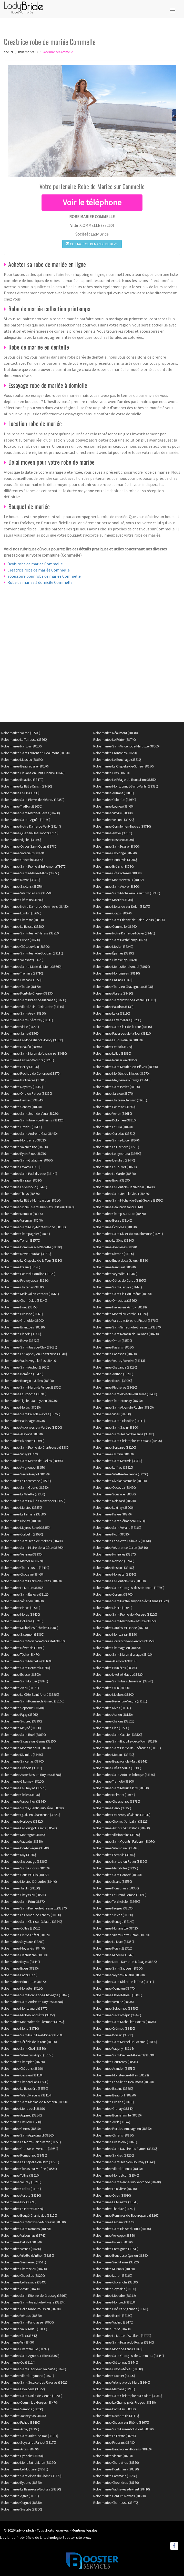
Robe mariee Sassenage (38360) (24, 1861)
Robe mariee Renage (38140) (113, 1921)
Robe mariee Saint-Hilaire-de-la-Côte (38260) (32, 1547)
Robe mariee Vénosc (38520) (21, 2315)
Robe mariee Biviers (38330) (113, 2242)
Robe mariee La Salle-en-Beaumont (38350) (123, 2081)
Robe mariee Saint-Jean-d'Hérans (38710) (30, 933)
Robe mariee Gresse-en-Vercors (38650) (29, 2148)
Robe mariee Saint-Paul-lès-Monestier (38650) (33, 1500)
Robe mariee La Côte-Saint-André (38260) (30, 1694)
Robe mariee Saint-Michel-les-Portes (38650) (124, 2021)
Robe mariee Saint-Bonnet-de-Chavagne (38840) (35, 1995)
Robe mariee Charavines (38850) (116, 2462)
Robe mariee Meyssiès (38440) (23, 1948)
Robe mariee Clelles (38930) (20, 1794)
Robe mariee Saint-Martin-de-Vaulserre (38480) (34, 1053)
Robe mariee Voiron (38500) (20, 732)
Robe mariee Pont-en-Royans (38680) (119, 2496)
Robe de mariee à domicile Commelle (40, 582)
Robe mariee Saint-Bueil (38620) (23, 1734)
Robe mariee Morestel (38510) (114, 1574)
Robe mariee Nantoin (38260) (21, 746)
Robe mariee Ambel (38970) (112, 833)
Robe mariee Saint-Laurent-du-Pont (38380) (123, 2429)
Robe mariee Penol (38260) (112, 1808)
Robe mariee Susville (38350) (21, 2509)
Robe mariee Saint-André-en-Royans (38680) (32, 2001)
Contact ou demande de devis (92, 244)
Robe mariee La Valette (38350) (23, 1494)
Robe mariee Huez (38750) (19, 1307)
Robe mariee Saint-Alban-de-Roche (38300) (123, 1407)
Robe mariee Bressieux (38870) (115, 2142)
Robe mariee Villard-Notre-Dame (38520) (121, 1935)
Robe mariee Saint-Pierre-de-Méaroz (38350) (32, 799)
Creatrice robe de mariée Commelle (38, 570)
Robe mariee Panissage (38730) (23, 1420)
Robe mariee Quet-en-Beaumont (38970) (29, 833)
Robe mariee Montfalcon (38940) (116, 2175)
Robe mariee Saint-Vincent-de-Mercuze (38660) (126, 746)
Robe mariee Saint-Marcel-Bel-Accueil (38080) (125, 2041)
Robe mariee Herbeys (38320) (22, 1821)
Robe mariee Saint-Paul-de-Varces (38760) (30, 1414)
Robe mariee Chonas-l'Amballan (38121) (120, 1821)
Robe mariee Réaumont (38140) (115, 732)
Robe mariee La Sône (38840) (113, 1240)
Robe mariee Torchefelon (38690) (116, 1901)
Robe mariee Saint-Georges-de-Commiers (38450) (128, 2355)
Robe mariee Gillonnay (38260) (22, 1781)
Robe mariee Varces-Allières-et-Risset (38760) (125, 1320)
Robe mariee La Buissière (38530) (24, 2088)
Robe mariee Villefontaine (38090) (116, 1834)
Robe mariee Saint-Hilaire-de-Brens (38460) (31, 1581)
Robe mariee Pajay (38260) (19, 1714)
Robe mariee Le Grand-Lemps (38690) (119, 1895)
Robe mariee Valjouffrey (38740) (23, 1801)
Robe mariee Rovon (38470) (20, 879)
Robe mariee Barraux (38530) (21, 1180)
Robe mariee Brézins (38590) (113, 866)
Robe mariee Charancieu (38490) (24, 2268)
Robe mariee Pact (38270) (19, 1975)
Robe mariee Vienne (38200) (112, 2455)
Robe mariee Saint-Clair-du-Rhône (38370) (122, 1293)
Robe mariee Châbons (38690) (22, 2068)
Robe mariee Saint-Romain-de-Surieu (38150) (32, 1701)
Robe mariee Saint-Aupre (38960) (116, 886)
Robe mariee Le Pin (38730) (20, 793)
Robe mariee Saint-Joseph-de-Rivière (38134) (33, 2302)
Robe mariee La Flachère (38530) (116, 1147)
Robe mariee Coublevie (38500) (115, 859)
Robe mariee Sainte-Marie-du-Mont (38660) (31, 966)
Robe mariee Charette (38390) (22, 919)
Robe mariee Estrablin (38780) (114, 1854)
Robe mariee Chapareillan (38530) (24, 2081)
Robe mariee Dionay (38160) (20, 1521)
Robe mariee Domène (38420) (22, 1374)
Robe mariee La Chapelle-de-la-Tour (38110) (31, 1260)
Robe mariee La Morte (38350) (22, 1587)
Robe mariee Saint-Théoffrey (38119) (27, 1020)
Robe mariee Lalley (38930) (112, 1053)
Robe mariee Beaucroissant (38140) (118, 1207)
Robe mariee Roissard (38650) (114, 1500)
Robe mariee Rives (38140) (112, 1708)
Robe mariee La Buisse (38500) (22, 926)
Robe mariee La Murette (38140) (115, 2202)
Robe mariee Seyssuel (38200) (22, 1941)
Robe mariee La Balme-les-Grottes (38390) (31, 2489)
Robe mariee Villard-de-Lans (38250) (26, 893)
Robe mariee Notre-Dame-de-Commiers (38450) (34, 906)
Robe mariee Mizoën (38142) (113, 1955)
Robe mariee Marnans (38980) (114, 2389)
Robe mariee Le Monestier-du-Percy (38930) (32, 1040)
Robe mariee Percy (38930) (20, 1066)
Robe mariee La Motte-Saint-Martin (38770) (31, 2142)
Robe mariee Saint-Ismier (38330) (116, 1086)
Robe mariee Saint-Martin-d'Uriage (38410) (122, 1654)
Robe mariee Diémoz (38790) (113, 1253)
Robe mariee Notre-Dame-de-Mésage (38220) (125, 1961)
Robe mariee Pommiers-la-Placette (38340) (31, 1247)
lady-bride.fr (24, 2530)
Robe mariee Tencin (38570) (20, 1240)
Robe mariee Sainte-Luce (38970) (116, 1140)
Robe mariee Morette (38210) (22, 1988)
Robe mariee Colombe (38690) (114, 799)
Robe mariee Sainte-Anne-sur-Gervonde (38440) (127, 2182)
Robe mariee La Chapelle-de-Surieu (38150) (123, 766)
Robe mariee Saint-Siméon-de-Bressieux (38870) (127, 1327)
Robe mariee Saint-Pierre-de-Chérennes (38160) (127, 1748)
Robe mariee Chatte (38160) (20, 986)
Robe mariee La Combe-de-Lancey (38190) (31, 1915)
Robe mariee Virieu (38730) (112, 1414)
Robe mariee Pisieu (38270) (112, 1514)
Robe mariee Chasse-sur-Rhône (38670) (121, 2422)
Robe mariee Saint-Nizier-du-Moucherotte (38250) (128, 1233)
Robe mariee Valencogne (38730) (24, 1147)
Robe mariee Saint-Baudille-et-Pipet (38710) (32, 2035)
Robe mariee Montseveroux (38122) (118, 879)
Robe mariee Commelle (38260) (115, 926)
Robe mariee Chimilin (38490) (113, 1454)
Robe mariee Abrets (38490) (113, 993)
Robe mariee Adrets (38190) (21, 2195)
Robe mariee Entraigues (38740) (115, 2248)
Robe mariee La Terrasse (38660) (24, 739)
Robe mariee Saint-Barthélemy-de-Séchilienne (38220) (131, 1601)
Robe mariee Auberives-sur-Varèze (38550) (31, 1427)
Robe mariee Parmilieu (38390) (114, 2409)
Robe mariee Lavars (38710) (20, 1167)
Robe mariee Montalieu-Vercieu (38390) (120, 1314)
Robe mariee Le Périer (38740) (114, 739)
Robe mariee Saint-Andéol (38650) (25, 1367)
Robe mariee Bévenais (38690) (22, 1647)
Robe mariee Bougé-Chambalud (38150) (29, 2215)
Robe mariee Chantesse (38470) (115, 2502)
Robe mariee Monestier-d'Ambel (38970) (121, 966)
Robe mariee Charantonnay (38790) (117, 1400)
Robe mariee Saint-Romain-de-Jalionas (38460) (126, 1334)
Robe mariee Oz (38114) (18, 2362)
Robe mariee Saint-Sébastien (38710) (119, 1521)
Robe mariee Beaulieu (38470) (22, 779)
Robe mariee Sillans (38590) (112, 1881)
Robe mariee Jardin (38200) (20, 1888)
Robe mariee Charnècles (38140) (24, 1300)
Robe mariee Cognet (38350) (21, 2502)
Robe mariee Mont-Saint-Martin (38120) (28, 2462)
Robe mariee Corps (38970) (112, 913)
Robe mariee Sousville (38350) (114, 1494)
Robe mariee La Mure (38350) (113, 1941)
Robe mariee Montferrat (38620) (23, 1140)
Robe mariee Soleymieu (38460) (115, 2008)
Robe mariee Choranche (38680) (115, 2282)
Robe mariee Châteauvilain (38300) (25, 946)
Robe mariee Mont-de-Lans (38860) (117, 2349)
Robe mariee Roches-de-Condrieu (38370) (30, 1073)
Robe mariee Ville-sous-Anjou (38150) (27, 2055)
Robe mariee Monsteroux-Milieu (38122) (121, 2075)
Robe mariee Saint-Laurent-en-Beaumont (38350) (35, 753)
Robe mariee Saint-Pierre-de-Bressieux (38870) (34, 1908)
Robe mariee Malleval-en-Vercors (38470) (30, 1293)
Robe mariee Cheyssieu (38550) (23, 1895)
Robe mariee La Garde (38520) (114, 1173)
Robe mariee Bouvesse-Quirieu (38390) (120, 2255)
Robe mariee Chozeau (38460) (22, 1574)
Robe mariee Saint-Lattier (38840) (24, 1681)
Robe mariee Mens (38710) (20, 2028)
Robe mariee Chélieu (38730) (21, 2122)
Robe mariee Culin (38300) (111, 1687)
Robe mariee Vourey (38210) (21, 2182)
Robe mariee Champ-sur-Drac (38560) (119, 1213)
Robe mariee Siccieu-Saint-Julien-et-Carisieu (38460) (37, 1207)
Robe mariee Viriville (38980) (113, 813)
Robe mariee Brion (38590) (111, 1180)
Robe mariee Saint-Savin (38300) (116, 1427)
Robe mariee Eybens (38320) (21, 2482)
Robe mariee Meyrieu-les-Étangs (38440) (121, 1080)
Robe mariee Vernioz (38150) (113, 2001)
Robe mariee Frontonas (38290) (115, 753)
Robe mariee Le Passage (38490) (24, 2282)
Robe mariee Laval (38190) (111, 1013)
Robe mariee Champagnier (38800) (25, 1233)
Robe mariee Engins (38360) (112, 980)
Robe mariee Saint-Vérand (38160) (117, 1527)
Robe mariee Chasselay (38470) (115, 960)
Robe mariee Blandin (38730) (21, 1334)
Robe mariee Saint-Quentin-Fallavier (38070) (124, 1841)
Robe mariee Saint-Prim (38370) (23, 1901)
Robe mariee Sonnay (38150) (21, 1106)
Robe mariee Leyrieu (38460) (113, 806)
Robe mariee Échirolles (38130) (115, 1227)
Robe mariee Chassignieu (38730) (116, 1801)
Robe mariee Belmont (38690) (114, 1794)
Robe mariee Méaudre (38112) (114, 2295)
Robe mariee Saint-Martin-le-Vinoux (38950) (31, 1387)
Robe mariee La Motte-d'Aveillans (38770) (122, 2335)
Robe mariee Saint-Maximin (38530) (117, 1460)
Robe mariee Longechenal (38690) (117, 1153)
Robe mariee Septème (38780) (23, 1708)
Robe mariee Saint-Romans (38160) (25, 2228)
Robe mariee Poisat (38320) (112, 1948)
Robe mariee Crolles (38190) (21, 2188)
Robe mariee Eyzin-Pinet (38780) (24, 1153)
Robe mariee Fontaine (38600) (114, 1106)
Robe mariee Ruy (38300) (18, 1854)
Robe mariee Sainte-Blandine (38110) (119, 1420)
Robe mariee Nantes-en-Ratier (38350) (120, 1861)
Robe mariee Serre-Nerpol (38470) (25, 1474)
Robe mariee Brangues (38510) (23, 1327)
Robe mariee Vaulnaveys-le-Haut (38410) (121, 2489)
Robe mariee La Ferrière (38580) (23, 1514)
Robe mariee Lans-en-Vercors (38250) (27, 1060)
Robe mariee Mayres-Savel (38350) (25, 1527)
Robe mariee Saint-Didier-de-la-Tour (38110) (123, 1981)
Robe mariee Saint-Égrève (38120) (25, 1594)
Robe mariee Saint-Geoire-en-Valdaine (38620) (33, 2369)
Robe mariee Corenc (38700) (113, 1594)
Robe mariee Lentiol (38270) (112, 1046)
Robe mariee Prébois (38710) (21, 1768)
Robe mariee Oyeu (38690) (112, 2195)
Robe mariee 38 (28, 52)
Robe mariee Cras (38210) (111, 773)
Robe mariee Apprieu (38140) (21, 2115)
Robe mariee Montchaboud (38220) (26, 1748)
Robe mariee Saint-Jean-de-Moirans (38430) (32, 1541)
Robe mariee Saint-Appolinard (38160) (27, 2135)
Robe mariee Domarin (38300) (22, 1213)
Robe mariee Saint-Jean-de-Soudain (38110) (32, 953)
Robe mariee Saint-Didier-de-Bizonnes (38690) (33, 1000)
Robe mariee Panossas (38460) (115, 1354)
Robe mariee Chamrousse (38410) (25, 1567)
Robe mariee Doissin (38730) (113, 2035)
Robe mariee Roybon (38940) (113, 1561)
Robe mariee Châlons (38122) (113, 1721)
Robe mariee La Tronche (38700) (23, 1394)
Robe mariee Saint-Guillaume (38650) (27, 1160)
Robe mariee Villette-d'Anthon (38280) (27, 2255)
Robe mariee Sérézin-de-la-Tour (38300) (29, 2041)
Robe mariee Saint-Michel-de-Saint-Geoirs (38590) (128, 1200)
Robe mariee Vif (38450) (18, 2342)
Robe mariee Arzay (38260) (20, 2429)
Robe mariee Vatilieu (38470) (113, 2322)
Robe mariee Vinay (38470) (19, 1454)
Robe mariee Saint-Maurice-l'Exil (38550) (121, 1788)
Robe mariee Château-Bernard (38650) (120, 1100)
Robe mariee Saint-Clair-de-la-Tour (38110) (122, 1026)
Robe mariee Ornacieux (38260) (115, 1300)
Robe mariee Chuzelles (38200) (23, 2275)
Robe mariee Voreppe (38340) (114, 2235)
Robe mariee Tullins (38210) (20, 2175)
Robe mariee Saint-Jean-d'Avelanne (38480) (123, 1434)
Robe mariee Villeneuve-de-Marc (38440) (121, 2382)
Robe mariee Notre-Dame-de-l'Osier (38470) (124, 933)
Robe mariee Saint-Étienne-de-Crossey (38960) (34, 2295)
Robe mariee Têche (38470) (20, 1654)
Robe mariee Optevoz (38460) (114, 1487)
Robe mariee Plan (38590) (111, 1728)
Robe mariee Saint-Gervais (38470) (117, 1287)
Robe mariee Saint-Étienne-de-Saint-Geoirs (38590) (129, 919)
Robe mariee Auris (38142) (111, 2122)
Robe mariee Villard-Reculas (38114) (26, 2095)
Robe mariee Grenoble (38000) (22, 1320)
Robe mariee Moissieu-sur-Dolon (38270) (121, 906)
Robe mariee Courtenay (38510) (115, 2061)
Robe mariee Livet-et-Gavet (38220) (118, 1674)
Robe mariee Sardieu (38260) (113, 2155)
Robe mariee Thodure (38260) (114, 2208)
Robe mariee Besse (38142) (112, 1220)
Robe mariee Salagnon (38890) (22, 1634)
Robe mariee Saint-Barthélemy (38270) (120, 940)
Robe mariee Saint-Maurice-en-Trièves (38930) (125, 1066)
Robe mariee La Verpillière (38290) (117, 1020)
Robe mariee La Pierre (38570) (22, 2208)
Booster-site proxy (77, 2537)
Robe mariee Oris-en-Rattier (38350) (26, 1093)
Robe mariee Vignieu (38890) (21, 839)
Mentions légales (84, 2530)
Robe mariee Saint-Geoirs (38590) (24, 1487)
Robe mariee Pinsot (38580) (20, 1607)
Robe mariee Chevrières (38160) (116, 2482)
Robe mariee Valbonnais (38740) (23, 2235)
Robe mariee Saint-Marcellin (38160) (26, 1661)
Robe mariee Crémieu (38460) (114, 2028)
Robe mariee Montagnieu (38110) (116, 973)
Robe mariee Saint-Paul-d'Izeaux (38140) (29, 1173)
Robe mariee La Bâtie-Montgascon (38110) (31, 1200)
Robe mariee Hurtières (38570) (114, 1554)
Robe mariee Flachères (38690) (115, 1387)
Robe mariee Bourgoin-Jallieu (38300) (27, 1380)
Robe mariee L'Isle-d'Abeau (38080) (117, 1995)
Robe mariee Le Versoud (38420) (24, 1187)
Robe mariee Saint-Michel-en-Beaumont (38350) (126, 893)
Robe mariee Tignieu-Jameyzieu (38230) (29, 1400)
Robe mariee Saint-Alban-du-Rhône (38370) (31, 2476)
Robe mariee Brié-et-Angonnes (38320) (120, 2309)
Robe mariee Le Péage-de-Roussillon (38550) (124, 779)
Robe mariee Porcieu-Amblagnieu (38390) (122, 2128)
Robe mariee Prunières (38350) (115, 1667)
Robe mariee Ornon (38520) (112, 1340)
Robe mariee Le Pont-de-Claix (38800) (119, 1581)
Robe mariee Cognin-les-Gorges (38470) (29, 2402)
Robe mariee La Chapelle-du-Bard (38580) (30, 2162)
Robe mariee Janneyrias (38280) (23, 2415)
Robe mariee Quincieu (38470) (114, 1988)
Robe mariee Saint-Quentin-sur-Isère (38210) (32, 1808)
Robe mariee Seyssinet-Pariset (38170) (28, 2442)
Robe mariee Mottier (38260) (113, 899)
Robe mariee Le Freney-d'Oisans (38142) (121, 1814)
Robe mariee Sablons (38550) (22, 886)
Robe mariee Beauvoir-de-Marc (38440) (120, 1761)
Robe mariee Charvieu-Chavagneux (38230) (123, 986)
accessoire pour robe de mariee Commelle (44, 576)
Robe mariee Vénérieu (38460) (22, 1601)
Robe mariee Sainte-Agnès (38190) (25, 819)
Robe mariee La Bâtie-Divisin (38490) (26, 786)
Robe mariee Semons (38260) (22, 2409)
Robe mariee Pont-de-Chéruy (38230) (27, 993)
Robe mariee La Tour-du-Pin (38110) (117, 1040)
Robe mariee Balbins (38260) (113, 2088)
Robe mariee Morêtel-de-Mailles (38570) (121, 1073)
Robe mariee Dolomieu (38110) (114, 1120)
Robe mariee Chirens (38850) (113, 2135)
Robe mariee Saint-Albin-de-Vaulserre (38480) (125, 1394)
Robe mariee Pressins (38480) (114, 2442)
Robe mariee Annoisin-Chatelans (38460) (121, 1828)
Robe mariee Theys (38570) (20, 1193)
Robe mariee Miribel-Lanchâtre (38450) (28, 2015)
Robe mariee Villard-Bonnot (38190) (117, 2168)
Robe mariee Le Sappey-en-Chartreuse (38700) (34, 1354)
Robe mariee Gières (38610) (20, 2128)
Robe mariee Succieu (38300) (21, 1721)
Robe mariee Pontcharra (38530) (116, 2469)
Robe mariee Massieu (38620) (22, 759)
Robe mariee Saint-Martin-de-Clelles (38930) (32, 1460)
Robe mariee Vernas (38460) (21, 2248)
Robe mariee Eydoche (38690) (22, 2455)
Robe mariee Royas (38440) (20, 1961)
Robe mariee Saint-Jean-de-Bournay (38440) (124, 2162)
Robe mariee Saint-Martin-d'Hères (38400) (30, 813)
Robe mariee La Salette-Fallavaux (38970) (122, 1541)
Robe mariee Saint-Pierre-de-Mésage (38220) (125, 1614)
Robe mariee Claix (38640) (19, 2335)
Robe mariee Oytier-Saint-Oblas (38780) (29, 846)
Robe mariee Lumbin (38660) (21, 913)
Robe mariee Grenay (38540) (113, 2108)
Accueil (9, 52)
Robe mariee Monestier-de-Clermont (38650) (32, 2021)
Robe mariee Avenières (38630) (115, 1247)
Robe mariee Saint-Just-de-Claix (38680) (29, 1347)
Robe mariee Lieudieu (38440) (114, 1160)
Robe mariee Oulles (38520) (20, 1928)
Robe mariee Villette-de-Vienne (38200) (120, 1474)
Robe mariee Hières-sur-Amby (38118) (120, 1307)
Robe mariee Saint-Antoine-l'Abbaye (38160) (124, 1774)
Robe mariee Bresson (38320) (22, 1314)
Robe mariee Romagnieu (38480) (24, 2155)
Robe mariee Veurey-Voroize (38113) (119, 1360)
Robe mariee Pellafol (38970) (21, 2242)
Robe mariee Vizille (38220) (20, 1026)
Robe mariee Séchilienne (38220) (116, 2262)
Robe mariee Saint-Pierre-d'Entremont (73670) (33, 866)
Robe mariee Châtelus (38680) (22, 899)
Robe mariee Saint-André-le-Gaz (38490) (29, 1133)
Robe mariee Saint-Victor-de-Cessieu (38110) (124, 1000)
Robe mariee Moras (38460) (20, 1614)
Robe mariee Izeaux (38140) (20, 1267)
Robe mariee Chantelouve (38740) (25, 2349)
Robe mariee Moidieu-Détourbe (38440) (29, 1881)
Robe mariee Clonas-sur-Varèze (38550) (29, 2168)
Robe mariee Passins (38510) (113, 1347)
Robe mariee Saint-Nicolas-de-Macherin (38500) (34, 2102)
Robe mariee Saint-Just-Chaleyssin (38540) (123, 1681)
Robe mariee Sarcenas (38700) (22, 1761)
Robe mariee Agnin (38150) (20, 2496)
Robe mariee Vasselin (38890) (22, 1841)
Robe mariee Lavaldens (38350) (23, 2389)
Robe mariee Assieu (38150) (112, 1714)
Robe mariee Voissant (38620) (22, 960)
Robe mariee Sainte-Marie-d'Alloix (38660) (30, 873)
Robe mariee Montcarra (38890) (115, 1634)
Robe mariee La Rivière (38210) (115, 2188)
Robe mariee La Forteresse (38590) (26, 1480)
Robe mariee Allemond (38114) (114, 1661)
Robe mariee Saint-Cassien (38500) (117, 1734)
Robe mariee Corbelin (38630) (22, 1534)
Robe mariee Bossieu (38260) (114, 839)
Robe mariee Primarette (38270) (23, 1981)
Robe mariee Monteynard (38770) (24, 2008)
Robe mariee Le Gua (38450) (112, 1127)
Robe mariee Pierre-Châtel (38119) (25, 1935)
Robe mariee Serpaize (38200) (114, 1447)
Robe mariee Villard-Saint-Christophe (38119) (32, 1006)
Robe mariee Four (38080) (111, 1534)
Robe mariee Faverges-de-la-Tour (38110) (122, 1033)
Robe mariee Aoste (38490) (20, 2289)
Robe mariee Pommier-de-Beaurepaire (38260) (126, 2215)
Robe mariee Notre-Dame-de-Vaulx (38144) (31, 826)
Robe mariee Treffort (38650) (21, 806)
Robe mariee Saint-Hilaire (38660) (116, 846)
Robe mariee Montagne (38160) (23, 1834)
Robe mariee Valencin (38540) (22, 1220)
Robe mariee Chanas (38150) (21, 980)
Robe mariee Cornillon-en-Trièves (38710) (122, 826)
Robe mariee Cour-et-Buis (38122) (24, 1874)
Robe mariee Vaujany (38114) (113, 2048)
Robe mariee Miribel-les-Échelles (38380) (29, 1627)
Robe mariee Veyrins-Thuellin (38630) (119, 1975)
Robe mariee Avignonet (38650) (23, 1467)
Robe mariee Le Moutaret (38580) (24, 2469)
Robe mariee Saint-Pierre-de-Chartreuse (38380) (35, 1447)
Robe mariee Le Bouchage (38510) (117, 759)
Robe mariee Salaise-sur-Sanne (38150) (28, 1741)
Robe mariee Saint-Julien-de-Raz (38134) (29, 2435)
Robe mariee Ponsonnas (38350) (116, 1888)
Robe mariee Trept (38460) (112, 2329)
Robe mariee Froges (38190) (113, 1908)
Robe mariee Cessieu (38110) (22, 2075)
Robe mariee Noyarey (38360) (22, 1086)
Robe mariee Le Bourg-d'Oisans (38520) (29, 1828)
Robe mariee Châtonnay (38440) (115, 2362)
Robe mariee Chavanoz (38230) (115, 1367)
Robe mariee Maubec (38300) (113, 1694)
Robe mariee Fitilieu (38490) (20, 2422)
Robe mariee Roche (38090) (112, 1380)
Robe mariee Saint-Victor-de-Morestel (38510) (33, 2222)
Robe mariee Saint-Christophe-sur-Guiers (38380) (127, 2395)
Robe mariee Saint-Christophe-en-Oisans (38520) (127, 1440)
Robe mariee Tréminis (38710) (22, 973)
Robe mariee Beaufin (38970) (21, 1046)
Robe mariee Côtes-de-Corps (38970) (119, 1280)
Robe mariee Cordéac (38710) (114, 1133)
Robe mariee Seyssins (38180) (114, 2289)
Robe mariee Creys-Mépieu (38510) (118, 2369)
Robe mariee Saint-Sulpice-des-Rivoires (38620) (34, 2382)
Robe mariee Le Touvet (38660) (115, 1167)
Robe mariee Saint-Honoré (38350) (117, 1874)
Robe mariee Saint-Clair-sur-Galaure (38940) (31, 1921)
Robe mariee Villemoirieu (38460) (116, 1848)
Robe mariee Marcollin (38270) (22, 1561)
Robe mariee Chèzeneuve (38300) (117, 1768)
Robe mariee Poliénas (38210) (22, 1621)
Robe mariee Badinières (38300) (23, 1080)
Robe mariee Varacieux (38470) (23, 853)
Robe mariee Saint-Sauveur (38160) (118, 1968)
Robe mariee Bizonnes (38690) (22, 1440)
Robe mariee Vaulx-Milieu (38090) (24, 2329)
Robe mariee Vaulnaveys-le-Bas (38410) (29, 1360)
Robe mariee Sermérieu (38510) (23, 2262)
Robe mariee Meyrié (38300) (21, 1728)
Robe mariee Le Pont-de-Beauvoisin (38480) (124, 1187)
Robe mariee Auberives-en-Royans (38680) (31, 1774)
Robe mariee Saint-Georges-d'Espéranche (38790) (128, 1587)
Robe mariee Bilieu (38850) (19, 1968)
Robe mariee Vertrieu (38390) (21, 1554)
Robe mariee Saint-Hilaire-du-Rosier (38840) (123, 2342)
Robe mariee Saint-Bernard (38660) (25, 1667)
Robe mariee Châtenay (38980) (22, 1287)
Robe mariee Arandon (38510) (114, 2068)
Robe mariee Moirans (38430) (113, 1754)
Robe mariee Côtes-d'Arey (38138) (117, 873)
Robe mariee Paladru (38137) (113, 1006)
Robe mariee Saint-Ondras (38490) (25, 1868)
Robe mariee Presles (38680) (113, 2102)
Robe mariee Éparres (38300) (113, 953)
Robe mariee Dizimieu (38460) (22, 1754)
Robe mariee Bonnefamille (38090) (117, 2115)
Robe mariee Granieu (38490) (21, 1127)
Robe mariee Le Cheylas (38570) (23, 1788)
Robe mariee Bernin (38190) (112, 2315)
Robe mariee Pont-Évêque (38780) (25, 1848)
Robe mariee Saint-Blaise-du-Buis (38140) (122, 2228)
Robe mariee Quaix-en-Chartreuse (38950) (30, 1814)
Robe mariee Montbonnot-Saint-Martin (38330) (125, 786)
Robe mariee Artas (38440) (20, 2449)
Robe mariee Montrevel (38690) (23, 2108)
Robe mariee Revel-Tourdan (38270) (26, 1253)
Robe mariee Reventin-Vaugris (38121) (120, 1701)
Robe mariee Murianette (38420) (115, 1928)
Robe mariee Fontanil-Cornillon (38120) (28, 1273)
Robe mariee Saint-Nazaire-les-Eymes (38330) (125, 2148)
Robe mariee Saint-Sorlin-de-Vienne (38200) (31, 2395)
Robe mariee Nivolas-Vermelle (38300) (120, 1480)
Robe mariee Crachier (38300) (114, 2375)
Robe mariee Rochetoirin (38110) (116, 2415)
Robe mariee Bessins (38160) (113, 1567)
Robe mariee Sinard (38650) (112, 1607)
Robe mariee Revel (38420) (20, 1340)
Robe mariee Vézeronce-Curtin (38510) (120, 1547)
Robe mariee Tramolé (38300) (114, 1781)
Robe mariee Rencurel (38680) (114, 1267)
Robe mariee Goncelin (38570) (22, 859)
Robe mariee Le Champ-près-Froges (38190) (124, 2402)
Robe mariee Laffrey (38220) (113, 1467)
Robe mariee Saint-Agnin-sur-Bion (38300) (30, 2355)
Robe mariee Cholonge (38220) (115, 853)
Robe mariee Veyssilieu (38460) (115, 1273)
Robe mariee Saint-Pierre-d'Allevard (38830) (124, 2055)
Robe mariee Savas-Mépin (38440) (117, 2015)
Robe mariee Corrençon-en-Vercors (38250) (123, 1641)
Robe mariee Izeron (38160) (112, 2275)
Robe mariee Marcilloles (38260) (115, 1868)
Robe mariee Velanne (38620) (113, 819)
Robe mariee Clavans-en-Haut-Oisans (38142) (32, 773)
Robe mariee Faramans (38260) (115, 2476)
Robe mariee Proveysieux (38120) (25, 1280)
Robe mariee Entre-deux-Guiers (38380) (121, 1260)
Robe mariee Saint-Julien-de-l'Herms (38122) (32, 1120)
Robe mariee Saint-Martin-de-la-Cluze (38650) (124, 1621)
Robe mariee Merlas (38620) (20, 1407)
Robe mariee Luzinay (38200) (113, 1507)
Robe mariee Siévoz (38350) (113, 1915)
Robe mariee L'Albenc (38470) (113, 2222)
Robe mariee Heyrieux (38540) (22, 1100)
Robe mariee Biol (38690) (18, 2202)
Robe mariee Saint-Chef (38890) (23, 2048)
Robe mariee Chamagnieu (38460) (116, 1647)
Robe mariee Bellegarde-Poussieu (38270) (31, 2309)
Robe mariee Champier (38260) (23, 2061)
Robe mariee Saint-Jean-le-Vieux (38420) (121, 1193)
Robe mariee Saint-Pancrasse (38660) (27, 2322)
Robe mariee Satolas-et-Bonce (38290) (120, 1627)
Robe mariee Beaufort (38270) (114, 2095)
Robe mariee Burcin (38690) (20, 940)
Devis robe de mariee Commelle (35, 563)
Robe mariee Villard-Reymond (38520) (27, 2375)
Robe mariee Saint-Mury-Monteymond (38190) (33, 1227)
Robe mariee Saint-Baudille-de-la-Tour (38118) (125, 1741)
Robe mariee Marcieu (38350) (21, 1507)
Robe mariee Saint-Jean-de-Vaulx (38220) (30, 1113)
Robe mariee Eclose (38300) (20, 1674)
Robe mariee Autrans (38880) (113, 793)
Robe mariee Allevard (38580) (22, 1434)
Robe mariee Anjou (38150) (20, 1687)
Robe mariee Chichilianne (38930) (24, 1955)
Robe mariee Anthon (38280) (113, 1374)
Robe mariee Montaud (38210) (114, 2302)
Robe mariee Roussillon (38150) (115, 1060)
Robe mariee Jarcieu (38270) (113, 1093)
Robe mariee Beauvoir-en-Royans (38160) (122, 2449)
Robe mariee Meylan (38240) (113, 946)
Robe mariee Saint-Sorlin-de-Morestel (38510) (33, 1641)
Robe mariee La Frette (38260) (114, 2435)
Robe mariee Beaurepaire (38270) (25, 766)
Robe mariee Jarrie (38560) (20, 1033)
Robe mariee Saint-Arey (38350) (23, 1013)
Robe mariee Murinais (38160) (114, 2268)
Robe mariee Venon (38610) (112, 1113)
